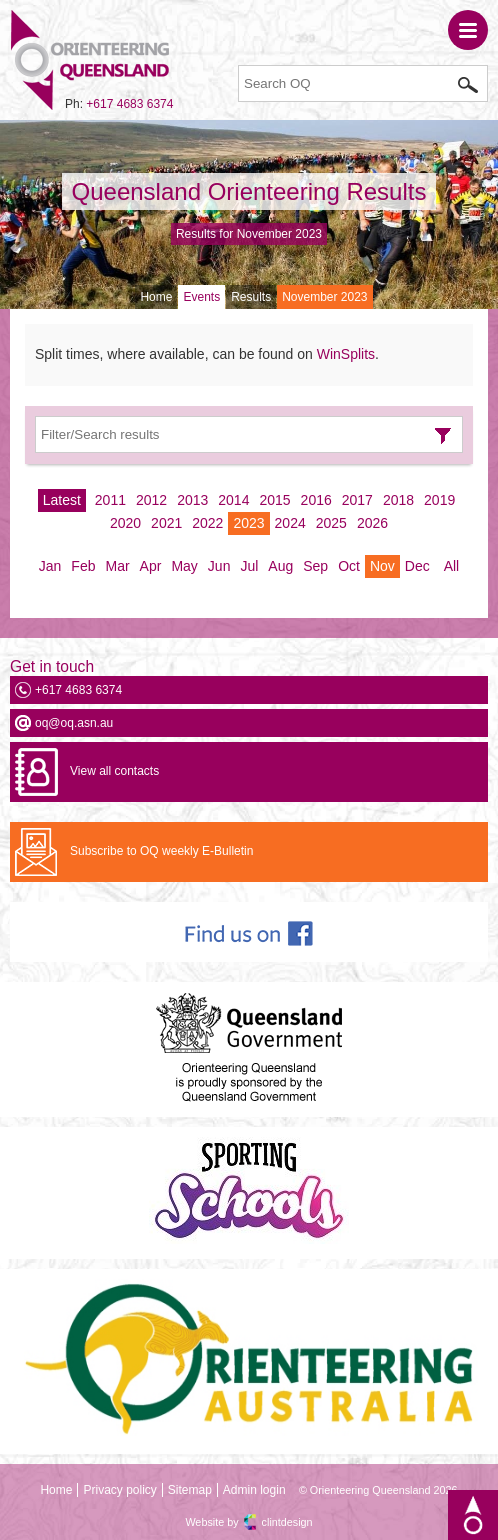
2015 (274, 500)
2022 (207, 523)
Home (156, 297)
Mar (117, 566)
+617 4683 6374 (129, 104)
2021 (166, 523)
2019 (439, 500)
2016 (316, 500)
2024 (290, 523)
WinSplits (346, 354)
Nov (382, 566)
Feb (83, 566)
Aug (280, 566)
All (452, 566)
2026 (372, 523)
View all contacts (114, 771)
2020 (125, 523)
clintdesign (287, 1522)
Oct (349, 566)
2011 (110, 500)
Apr (151, 566)
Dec (417, 566)
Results (251, 297)
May (184, 566)
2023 (248, 523)
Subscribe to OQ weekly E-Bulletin (161, 851)
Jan (50, 566)
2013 (192, 500)
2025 (331, 523)
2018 (398, 500)
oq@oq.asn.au (74, 723)
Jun (219, 566)
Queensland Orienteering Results (249, 191)
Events (201, 297)
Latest (62, 500)
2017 (357, 500)
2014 (233, 500)
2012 (151, 500)
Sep (315, 566)
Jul (249, 566)
